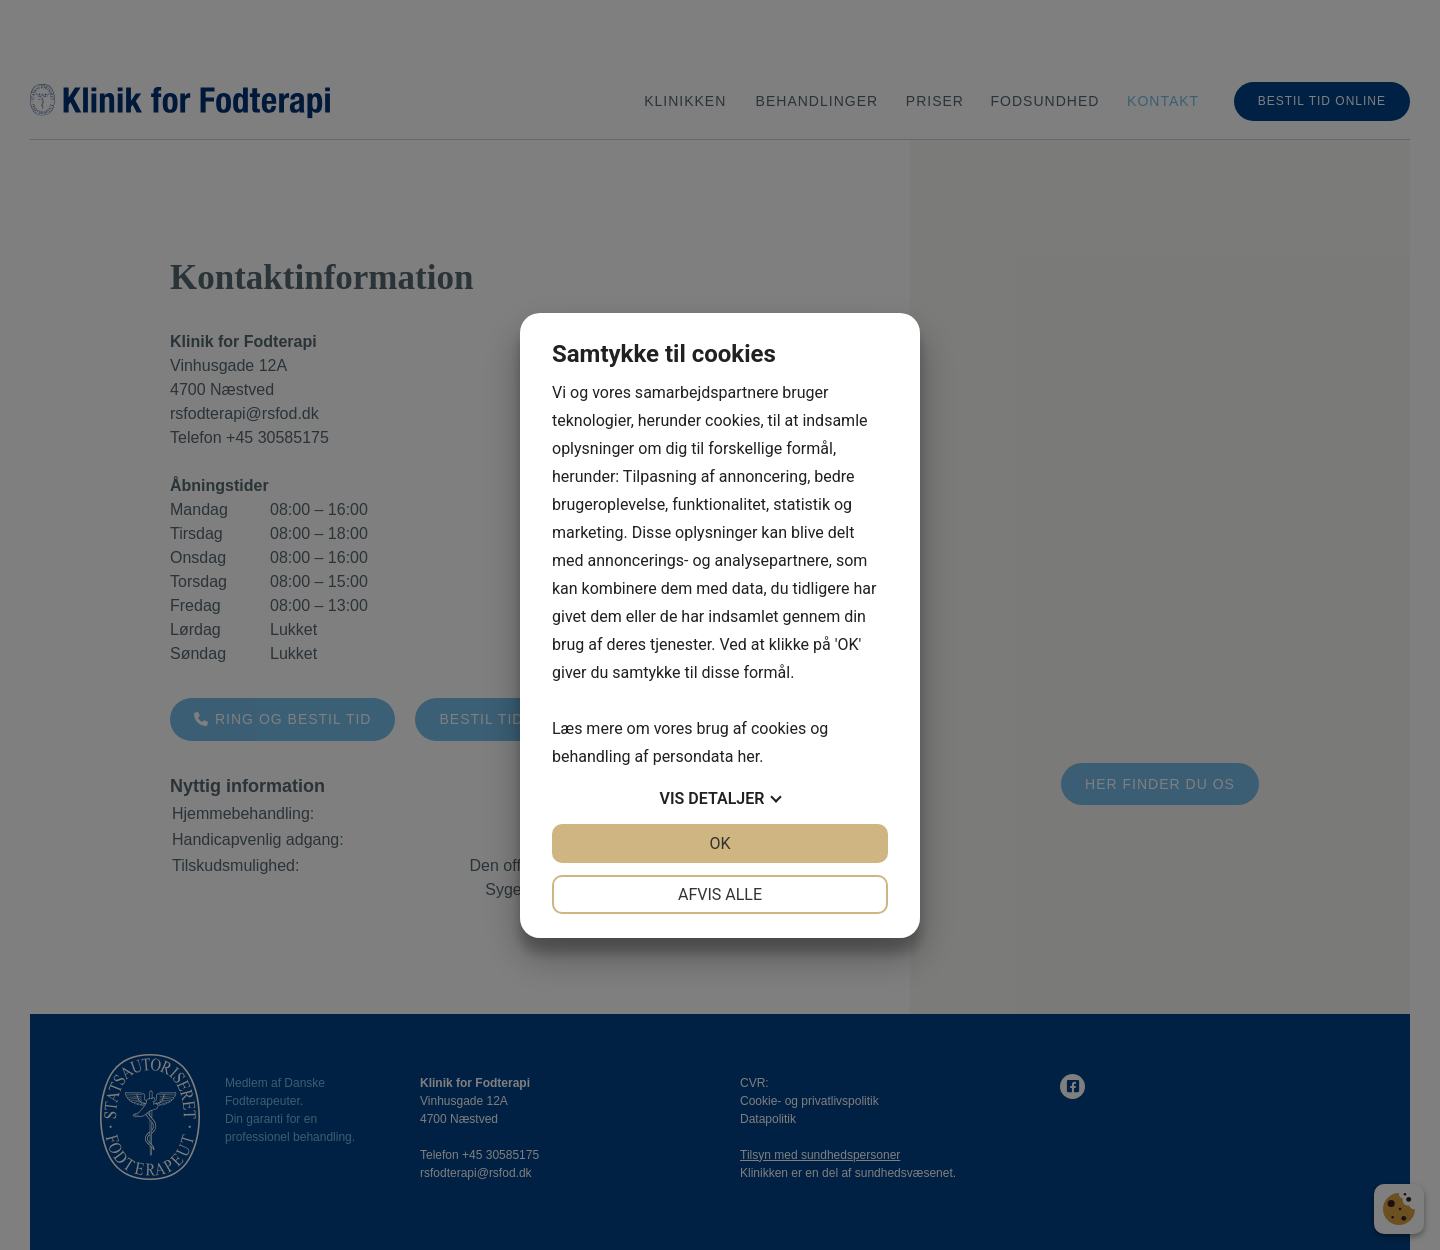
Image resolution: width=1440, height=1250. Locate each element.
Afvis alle (720, 894)
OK (719, 843)
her (748, 756)
